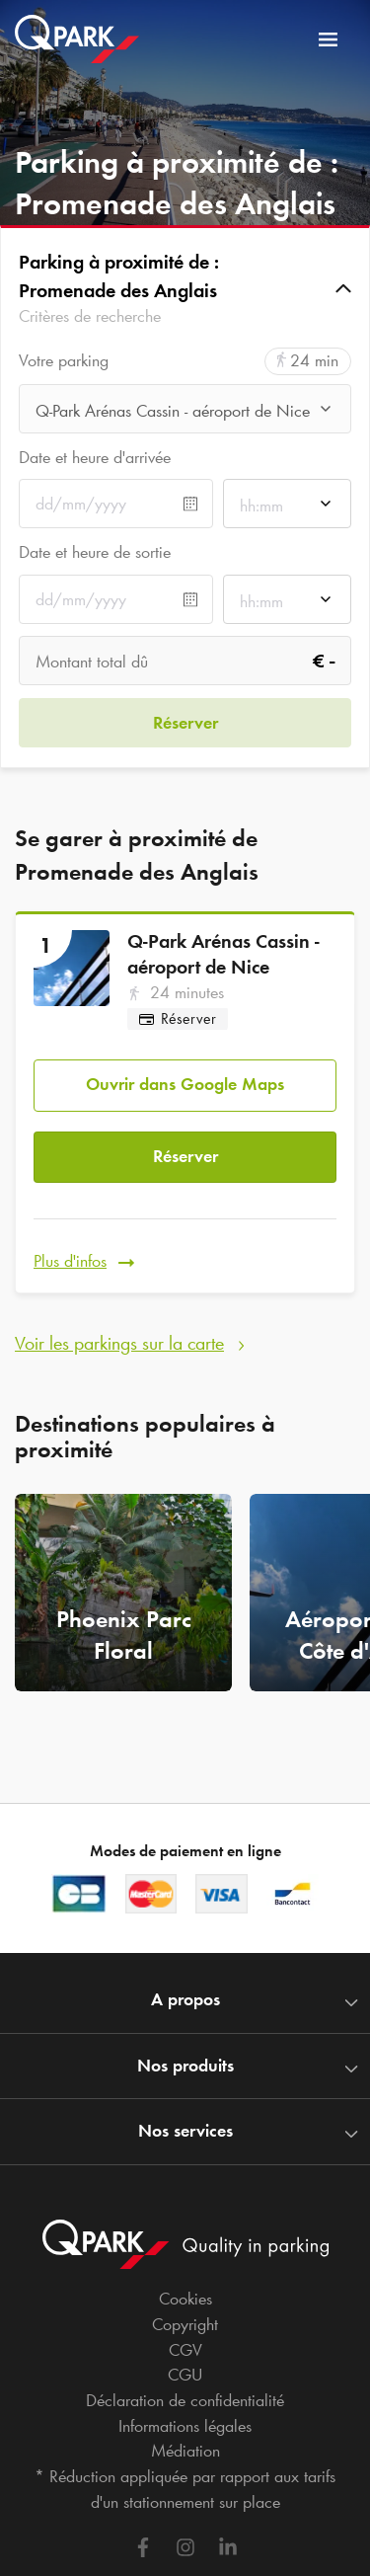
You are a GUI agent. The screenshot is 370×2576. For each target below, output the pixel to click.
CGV (185, 2350)
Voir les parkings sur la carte (119, 1343)
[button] (185, 289)
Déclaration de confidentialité (185, 2400)
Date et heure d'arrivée (95, 457)
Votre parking (64, 361)
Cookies (185, 2298)
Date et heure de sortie (95, 552)
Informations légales (185, 2426)
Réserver (185, 1156)
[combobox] (185, 414)
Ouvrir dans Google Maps (185, 1084)
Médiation (185, 2450)
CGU (185, 2374)
